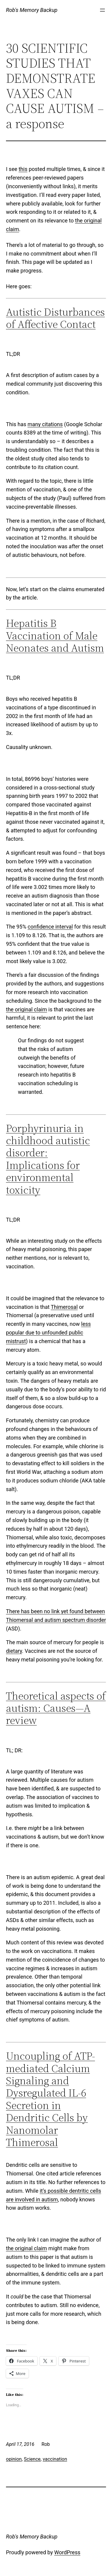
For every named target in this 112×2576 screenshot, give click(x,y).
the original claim (26, 1009)
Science (32, 2459)
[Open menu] (102, 10)
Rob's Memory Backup (31, 10)
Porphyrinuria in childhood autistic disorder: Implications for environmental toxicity (48, 1159)
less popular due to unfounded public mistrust (48, 1332)
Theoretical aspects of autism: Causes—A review (56, 1708)
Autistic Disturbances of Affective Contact (55, 318)
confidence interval (50, 926)
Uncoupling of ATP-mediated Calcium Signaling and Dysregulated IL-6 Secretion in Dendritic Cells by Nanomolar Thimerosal (50, 2099)
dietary (14, 1651)
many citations (45, 424)
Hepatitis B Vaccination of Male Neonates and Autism (55, 635)
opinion (14, 2459)
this (23, 169)
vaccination (55, 2459)
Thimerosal (64, 1307)
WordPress (67, 2552)
